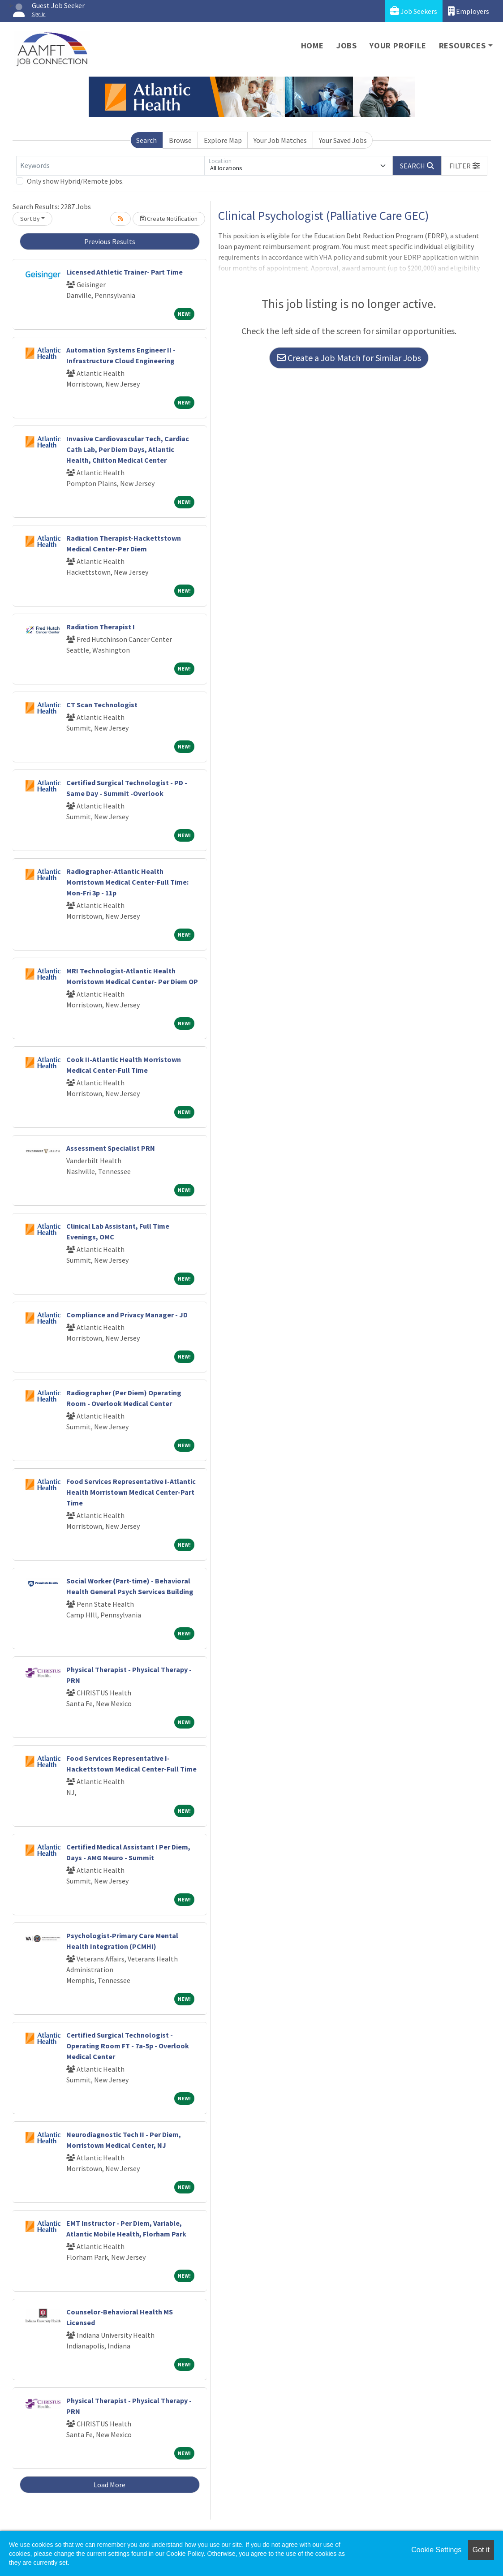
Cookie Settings (436, 2550)
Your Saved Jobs (343, 140)
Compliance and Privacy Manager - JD (127, 1314)
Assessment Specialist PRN (110, 1148)
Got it (481, 2550)
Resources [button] (462, 45)
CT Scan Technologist (102, 704)
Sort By (30, 219)
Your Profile (398, 45)
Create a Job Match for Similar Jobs (349, 357)
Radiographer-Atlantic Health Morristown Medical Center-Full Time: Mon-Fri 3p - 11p (127, 882)
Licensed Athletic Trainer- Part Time (124, 271)
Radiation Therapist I (100, 626)
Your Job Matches (280, 140)
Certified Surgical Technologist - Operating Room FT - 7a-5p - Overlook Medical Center (127, 2045)
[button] (464, 166)
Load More (109, 2484)
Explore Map (223, 140)
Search (146, 140)
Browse (180, 140)
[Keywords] (110, 166)
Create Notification (169, 219)
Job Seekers (413, 11)
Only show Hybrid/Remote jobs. (75, 180)
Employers (468, 11)
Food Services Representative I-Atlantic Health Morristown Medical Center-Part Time (131, 1492)
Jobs (346, 45)
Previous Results (109, 241)
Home (312, 45)
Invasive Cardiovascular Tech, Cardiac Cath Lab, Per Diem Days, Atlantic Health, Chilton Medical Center (127, 449)
